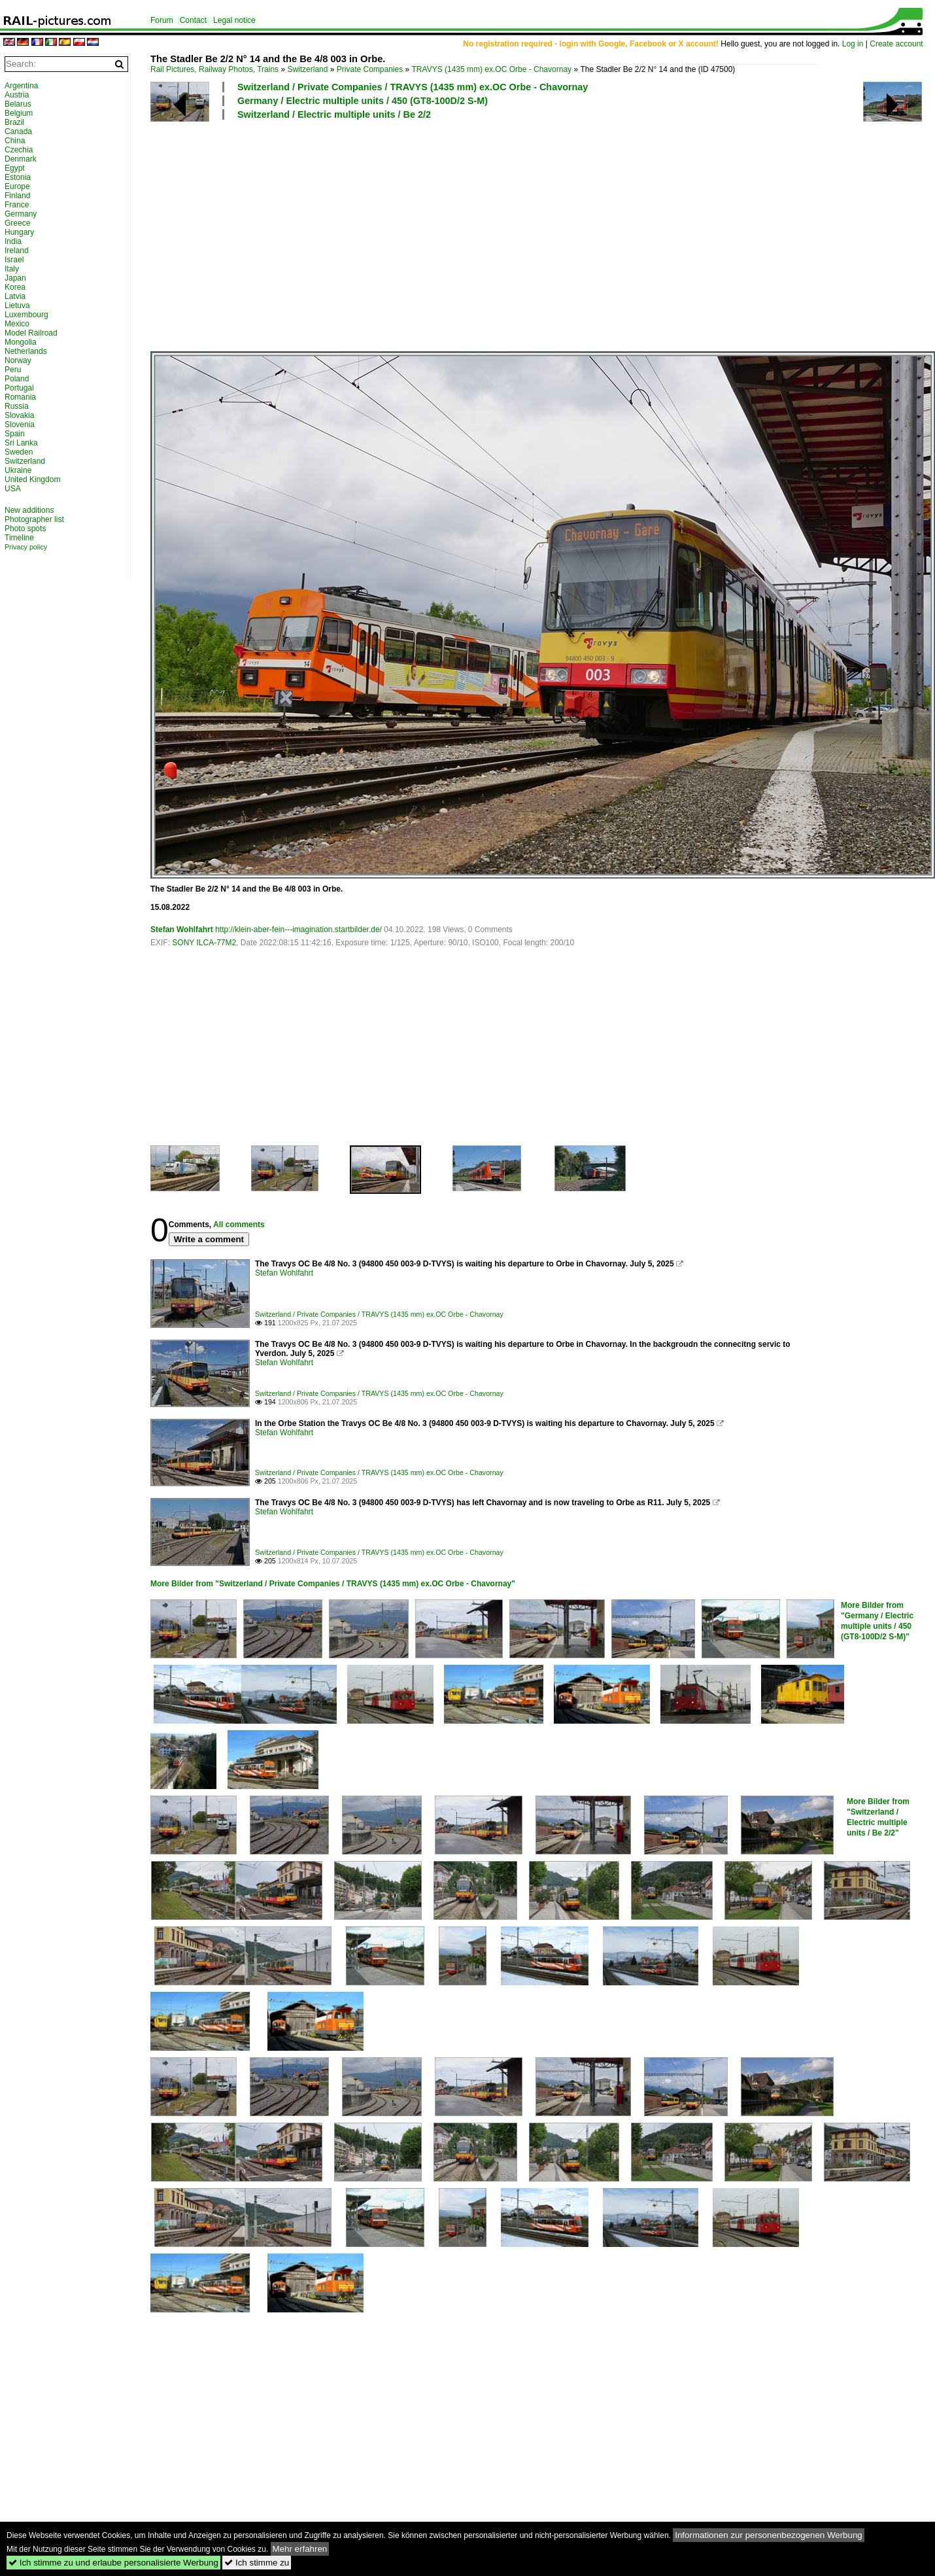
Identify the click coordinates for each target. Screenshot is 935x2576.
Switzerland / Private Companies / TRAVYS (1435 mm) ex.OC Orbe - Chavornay (412, 87)
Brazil (14, 122)
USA (13, 488)
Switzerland (307, 69)
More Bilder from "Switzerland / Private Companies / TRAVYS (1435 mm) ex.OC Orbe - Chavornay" (332, 1583)
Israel (14, 259)
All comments (239, 1224)
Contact (193, 20)
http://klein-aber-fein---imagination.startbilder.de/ (298, 929)
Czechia (19, 149)
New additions (29, 510)
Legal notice (234, 20)
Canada (18, 131)
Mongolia (21, 342)
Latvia (15, 296)
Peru (13, 369)
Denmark (21, 159)
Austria (17, 94)
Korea (15, 287)
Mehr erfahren (300, 2549)
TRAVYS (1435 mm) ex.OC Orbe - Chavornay (492, 69)
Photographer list (34, 519)
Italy (12, 268)
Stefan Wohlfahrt (181, 929)
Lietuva (17, 305)
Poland (17, 378)
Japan (15, 278)
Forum (161, 20)
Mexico (17, 323)
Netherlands (26, 351)
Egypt (15, 168)
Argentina (21, 85)
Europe (17, 186)
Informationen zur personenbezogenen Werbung (768, 2535)
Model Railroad (31, 333)
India (13, 241)
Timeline (19, 537)
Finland (17, 195)
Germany (21, 213)
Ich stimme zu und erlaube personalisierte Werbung (113, 2562)
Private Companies (370, 69)
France (17, 204)
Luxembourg (26, 314)
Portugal (19, 387)
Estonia (18, 177)
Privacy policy (26, 547)
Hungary (19, 232)
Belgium (19, 113)
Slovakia (19, 415)
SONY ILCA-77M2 (204, 942)
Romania (20, 397)
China (15, 140)
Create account (896, 43)
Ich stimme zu (256, 2562)
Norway (18, 360)
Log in (853, 43)
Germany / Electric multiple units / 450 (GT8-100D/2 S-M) (362, 101)
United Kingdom (32, 479)
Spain (15, 433)
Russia (17, 406)
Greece (17, 223)
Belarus (18, 104)
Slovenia (20, 424)
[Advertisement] (519, 234)
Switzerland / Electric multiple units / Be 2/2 (334, 114)
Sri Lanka (21, 442)
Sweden (19, 452)
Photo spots (25, 528)
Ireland (17, 250)
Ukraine (18, 470)
